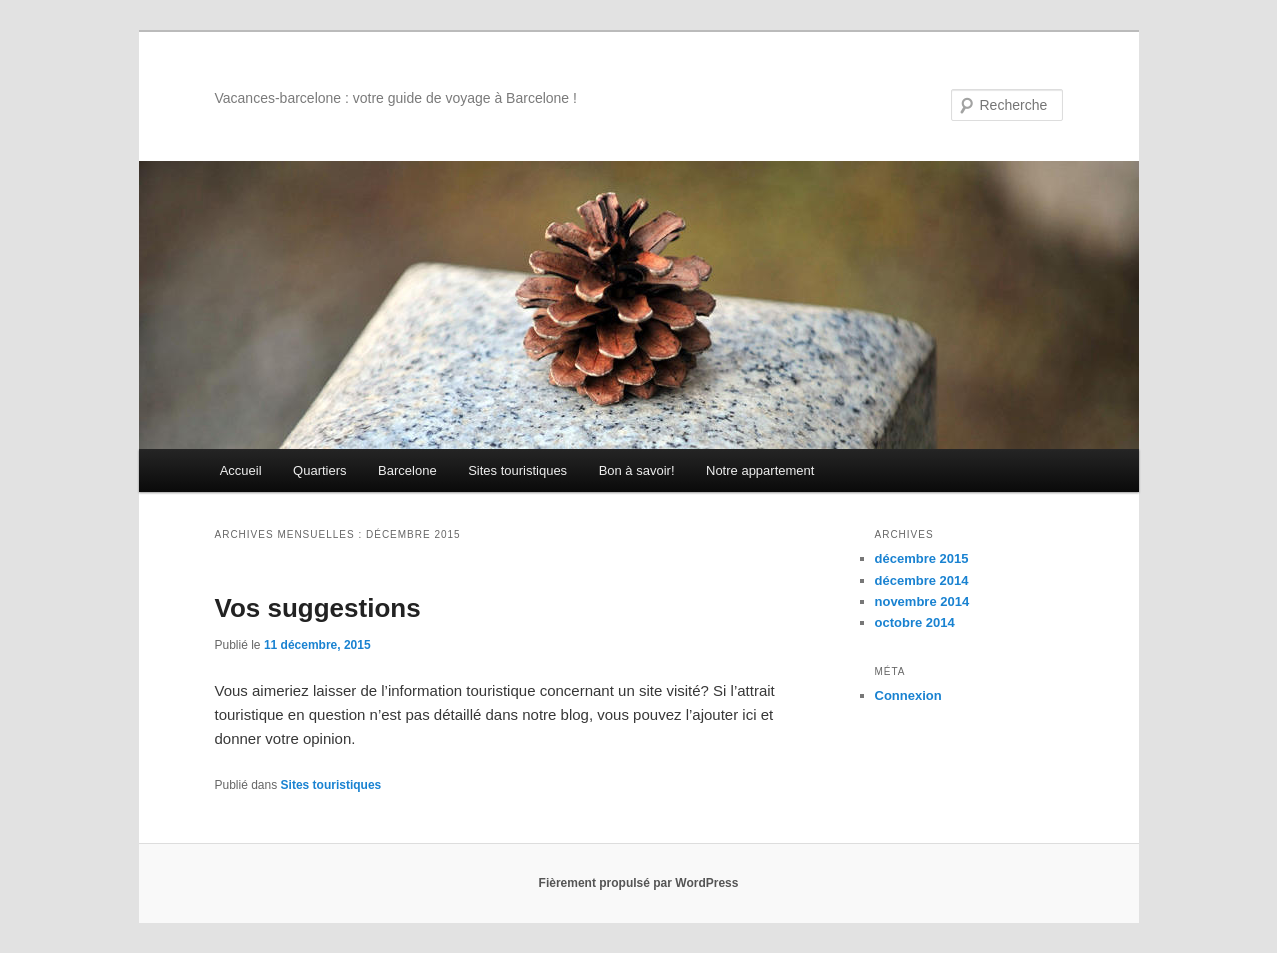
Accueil (241, 470)
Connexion (908, 695)
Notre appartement (760, 470)
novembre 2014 (922, 601)
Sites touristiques (517, 470)
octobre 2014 (915, 622)
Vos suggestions (318, 608)
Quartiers (319, 470)
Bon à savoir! (637, 470)
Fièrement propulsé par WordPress (639, 883)
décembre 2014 (922, 580)
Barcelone (407, 470)
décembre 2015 (922, 558)
